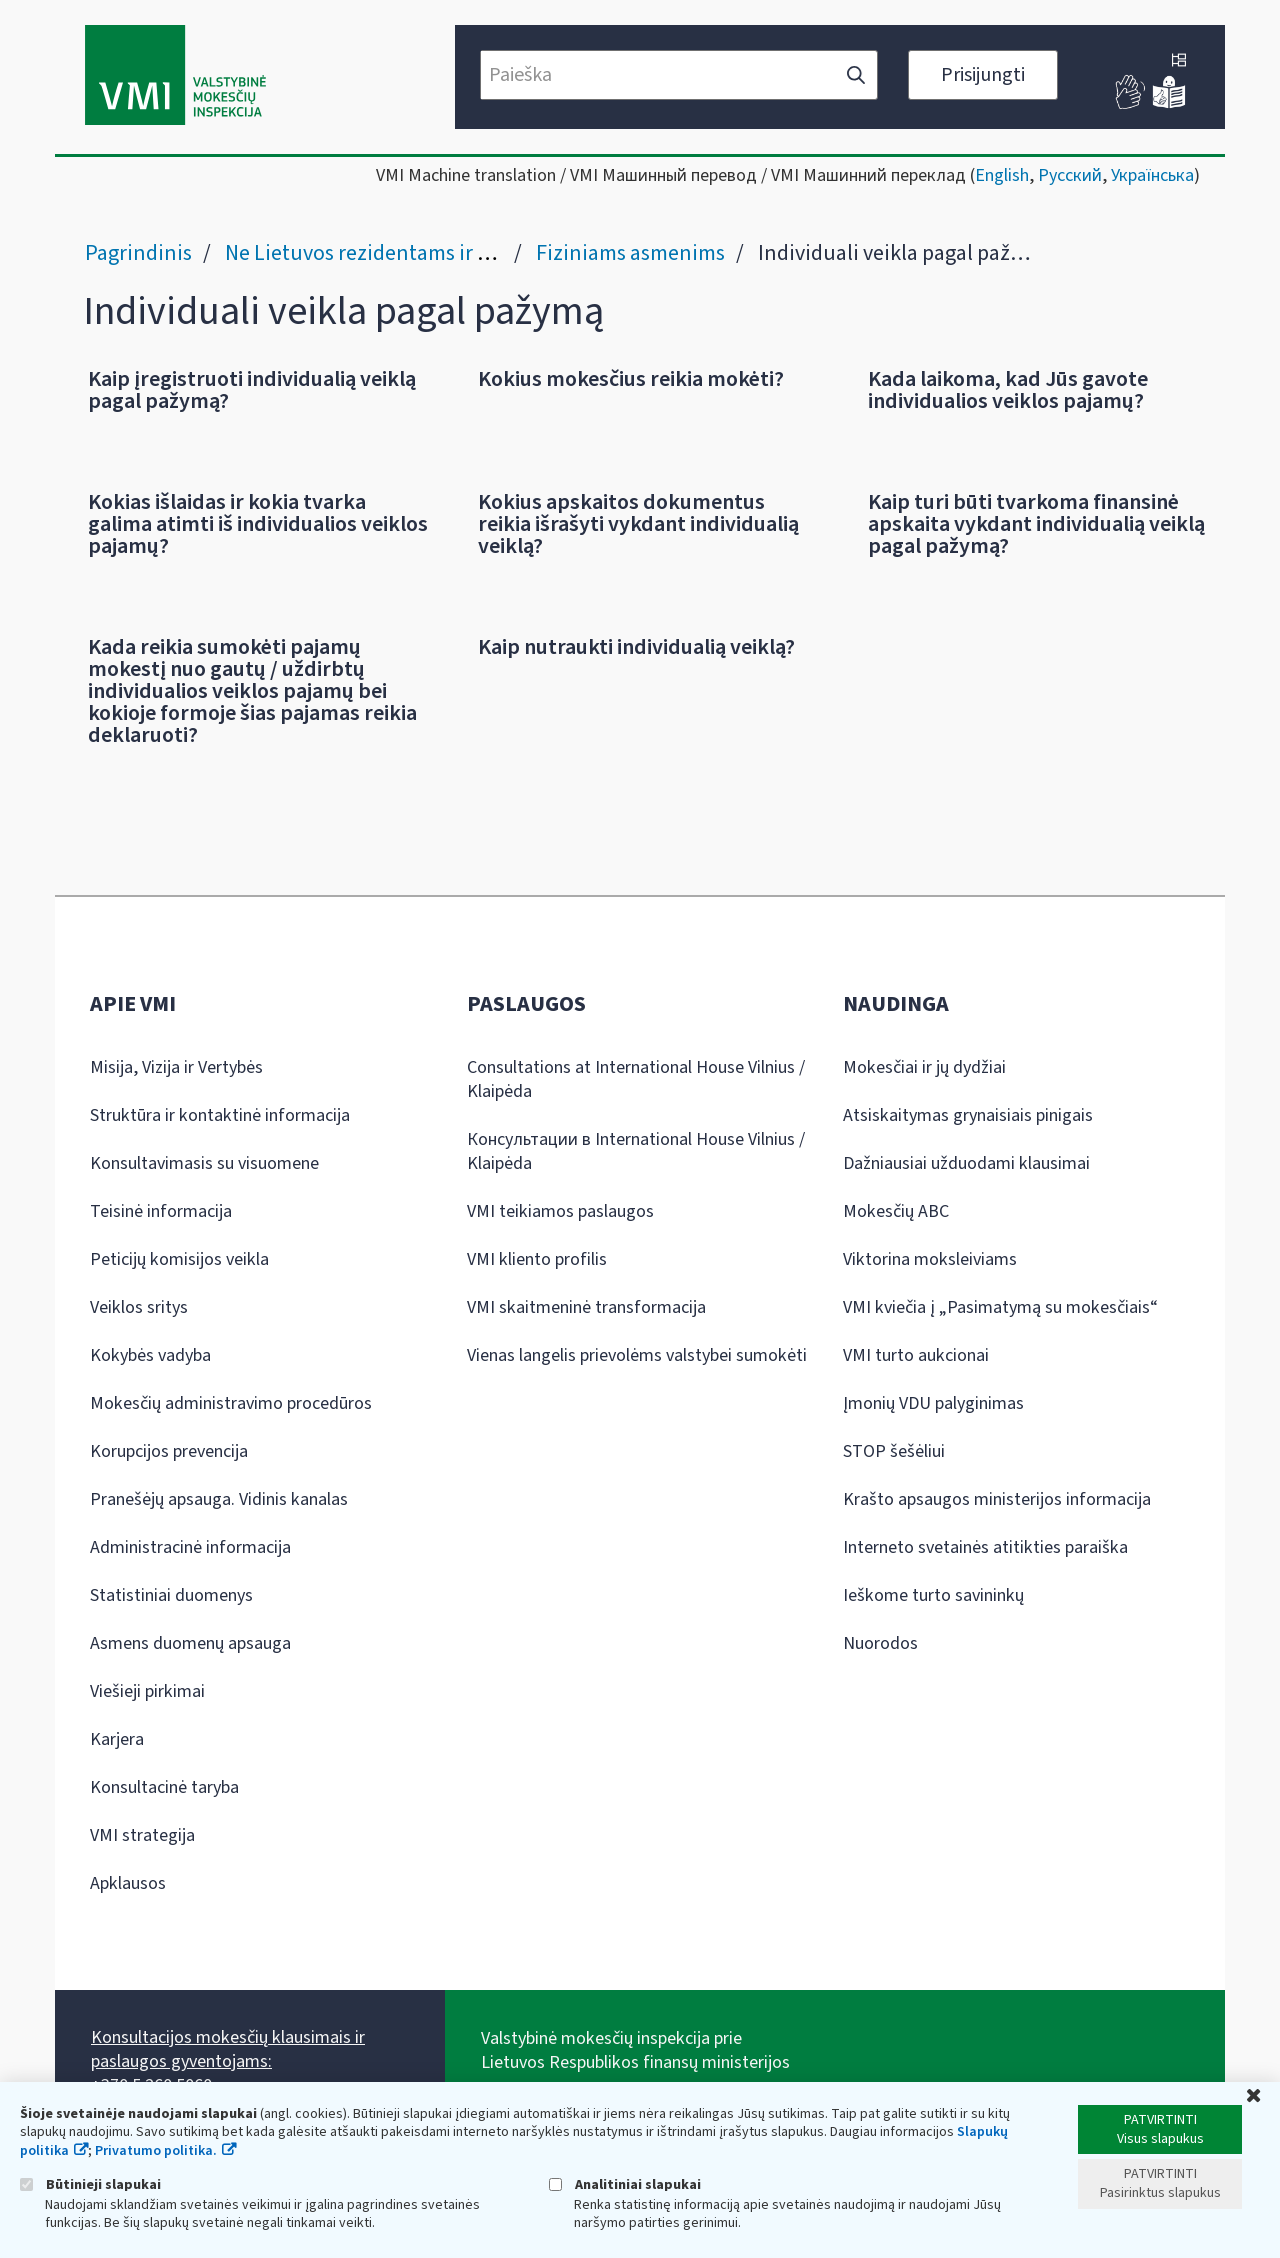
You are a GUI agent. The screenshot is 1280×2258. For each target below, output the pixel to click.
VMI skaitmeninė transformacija (586, 1307)
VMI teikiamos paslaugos (560, 1211)
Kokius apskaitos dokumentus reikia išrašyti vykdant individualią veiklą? (638, 524)
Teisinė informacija (161, 1211)
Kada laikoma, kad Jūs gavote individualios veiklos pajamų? (1008, 390)
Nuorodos (880, 1643)
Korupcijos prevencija (169, 1451)
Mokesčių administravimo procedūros (231, 1403)
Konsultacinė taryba (164, 1787)
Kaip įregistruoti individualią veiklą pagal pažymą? (252, 390)
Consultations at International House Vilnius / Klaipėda (636, 1079)
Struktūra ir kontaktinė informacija (220, 1115)
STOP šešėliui (894, 1451)
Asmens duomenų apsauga (190, 1643)
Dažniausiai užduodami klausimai (966, 1163)
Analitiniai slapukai (625, 2184)
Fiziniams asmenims (630, 253)
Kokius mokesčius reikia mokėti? (631, 379)
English (1002, 175)
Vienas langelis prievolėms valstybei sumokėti (637, 1355)
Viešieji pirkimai (147, 1691)
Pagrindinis (138, 253)
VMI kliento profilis (537, 1259)
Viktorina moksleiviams (930, 1259)
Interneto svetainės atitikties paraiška (985, 1547)
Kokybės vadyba (150, 1355)
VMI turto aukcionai (916, 1355)
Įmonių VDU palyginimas (933, 1403)
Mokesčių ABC (896, 1211)
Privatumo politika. (156, 2151)
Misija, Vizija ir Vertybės (176, 1067)
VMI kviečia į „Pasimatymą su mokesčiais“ (1000, 1307)
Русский (1070, 175)
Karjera (117, 1739)
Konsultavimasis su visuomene (204, 1163)
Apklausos (128, 1883)
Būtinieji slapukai (90, 2184)
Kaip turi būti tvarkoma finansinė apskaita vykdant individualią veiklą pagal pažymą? (1036, 524)
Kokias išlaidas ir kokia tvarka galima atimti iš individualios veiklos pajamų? (258, 524)
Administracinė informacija (190, 1547)
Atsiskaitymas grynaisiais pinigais (968, 1115)
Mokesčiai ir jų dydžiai (924, 1067)
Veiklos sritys (139, 1307)
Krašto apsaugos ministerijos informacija (997, 1499)
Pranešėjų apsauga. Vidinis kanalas (219, 1499)
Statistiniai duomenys (171, 1595)
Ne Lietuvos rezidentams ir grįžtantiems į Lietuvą (452, 253)
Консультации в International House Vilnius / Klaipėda (636, 1151)
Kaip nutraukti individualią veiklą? (636, 647)
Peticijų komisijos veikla (179, 1259)
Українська (1152, 175)
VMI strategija (142, 1835)
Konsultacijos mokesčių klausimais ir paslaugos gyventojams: (228, 2049)
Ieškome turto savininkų (933, 1595)
